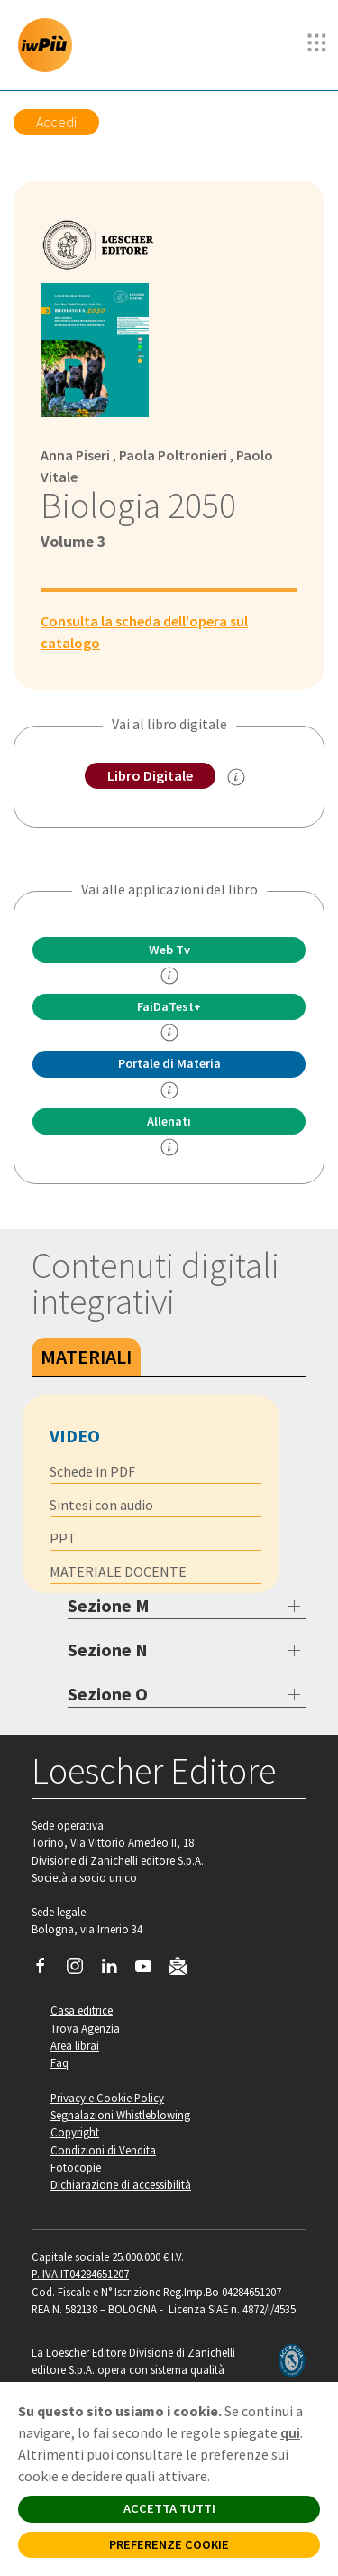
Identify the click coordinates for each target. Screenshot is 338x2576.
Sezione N (108, 1649)
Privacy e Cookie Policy (107, 2097)
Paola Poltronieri (173, 455)
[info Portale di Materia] (169, 1090)
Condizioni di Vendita (103, 2150)
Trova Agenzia (85, 2028)
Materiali (86, 1356)
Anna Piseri (75, 455)
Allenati (169, 1121)
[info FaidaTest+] (169, 1033)
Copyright (74, 2132)
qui (290, 2432)
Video (75, 1435)
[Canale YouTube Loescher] (150, 1970)
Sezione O (108, 1693)
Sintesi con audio (101, 1505)
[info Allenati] (169, 1147)
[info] (169, 976)
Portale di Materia (169, 1063)
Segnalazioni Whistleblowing (120, 2115)
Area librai (74, 2045)
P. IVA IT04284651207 (80, 2273)
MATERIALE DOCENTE (118, 1571)
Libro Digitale (150, 775)
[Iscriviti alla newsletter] (184, 1968)
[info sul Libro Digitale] (236, 777)
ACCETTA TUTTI (169, 2508)
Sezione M (109, 1605)
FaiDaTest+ (169, 1006)
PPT (63, 1538)
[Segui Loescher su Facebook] (47, 1970)
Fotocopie (75, 2167)
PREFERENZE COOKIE (169, 2544)
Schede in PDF (92, 1471)
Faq (59, 2062)
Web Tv (169, 949)
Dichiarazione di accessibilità (120, 2184)
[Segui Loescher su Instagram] (81, 1970)
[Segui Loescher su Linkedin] (116, 1970)
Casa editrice (81, 2010)
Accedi (56, 122)
